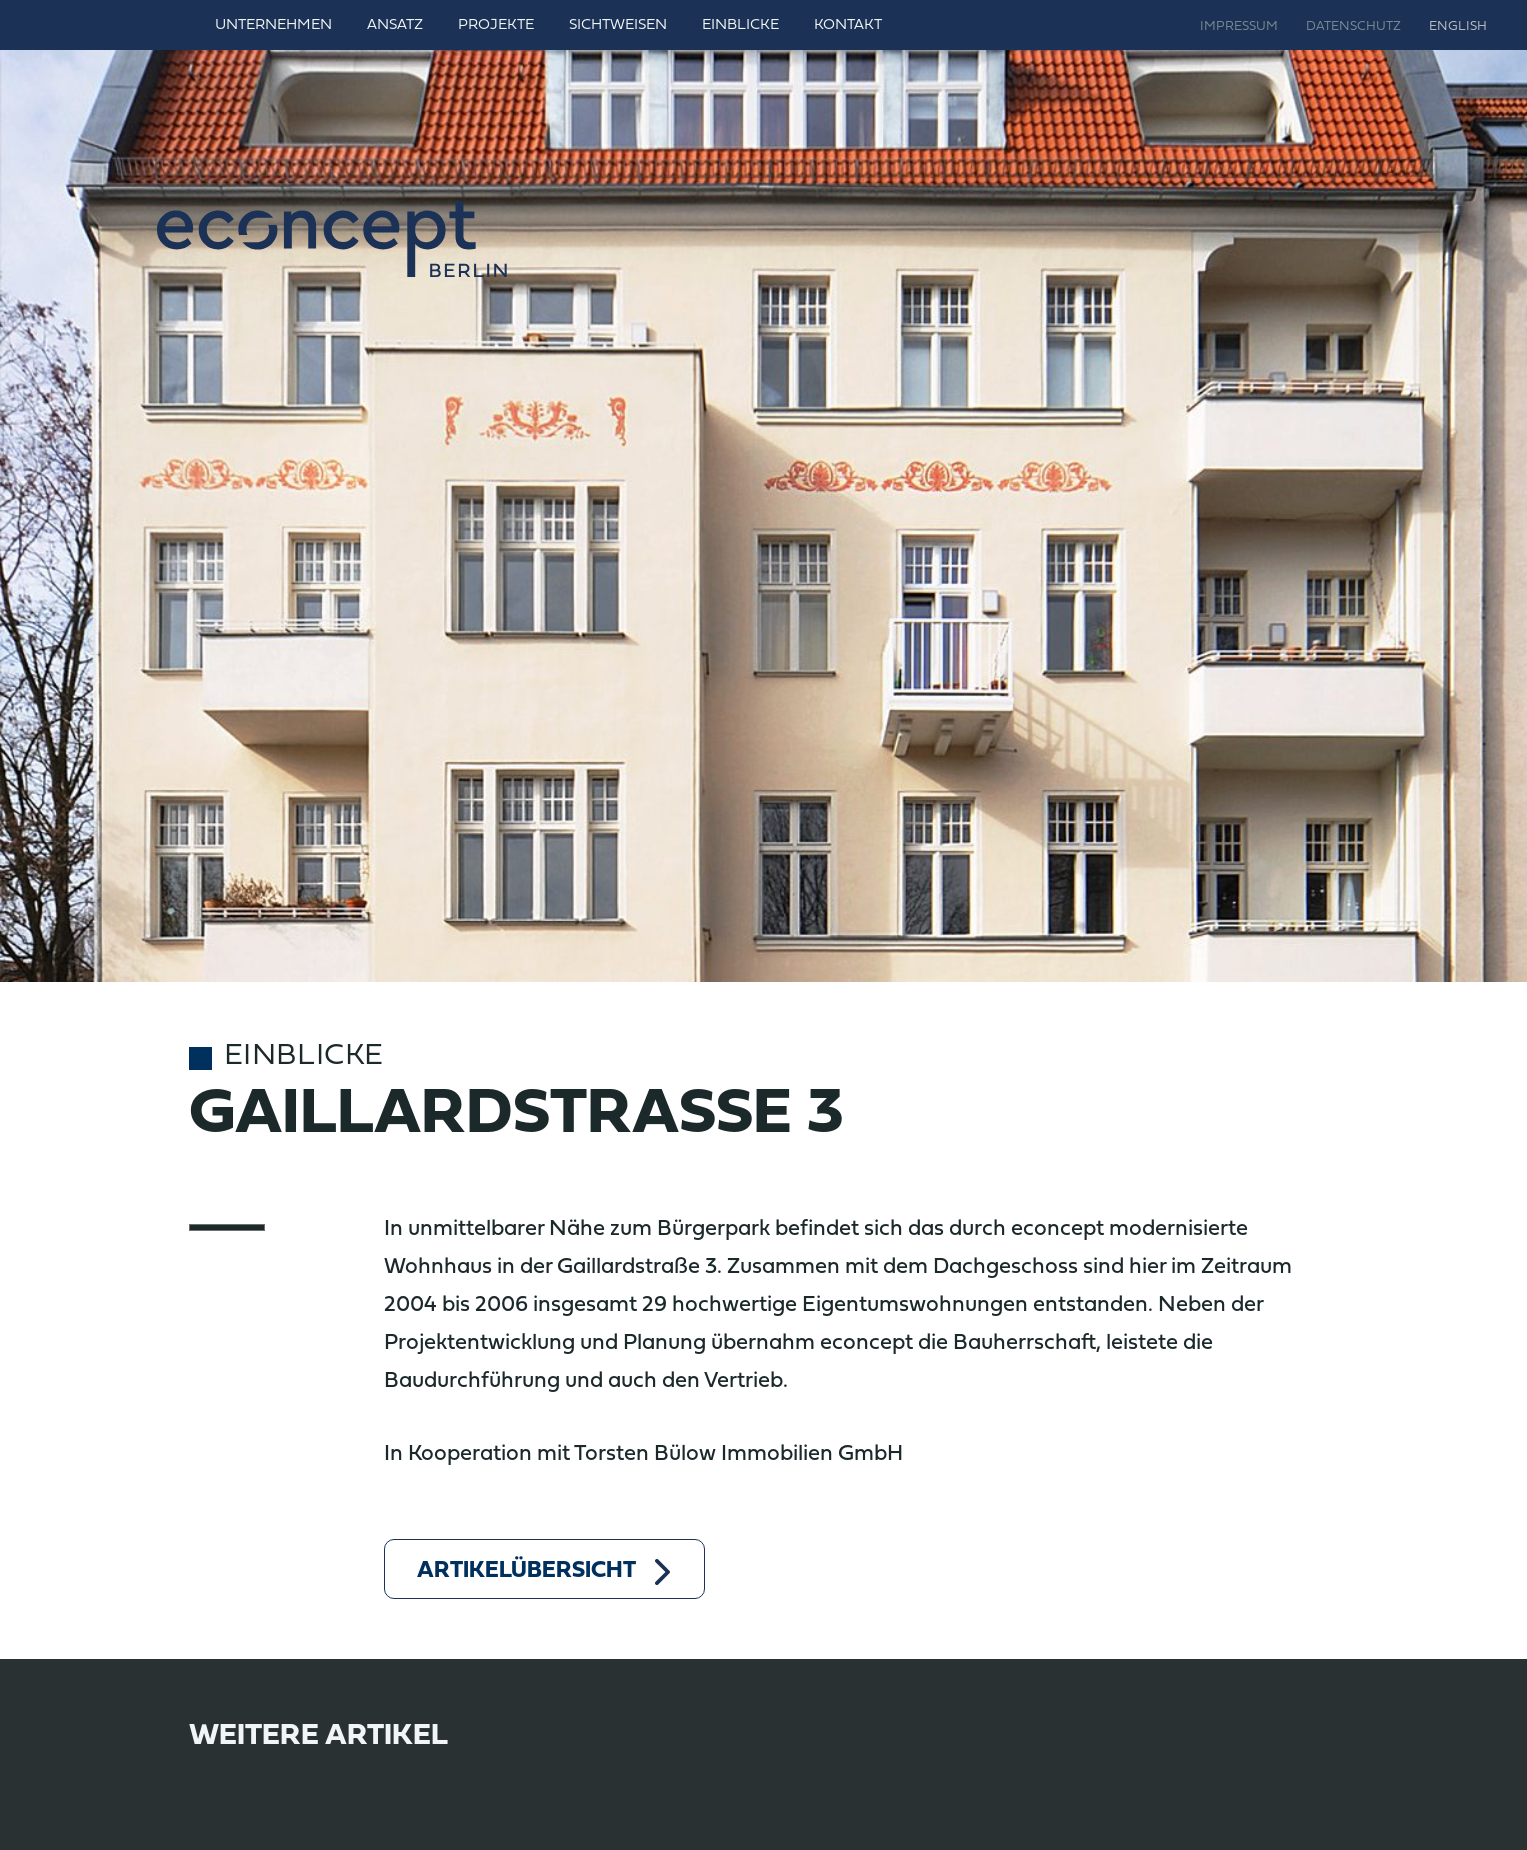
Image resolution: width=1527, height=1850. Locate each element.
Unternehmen (273, 25)
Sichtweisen (618, 25)
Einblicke (740, 25)
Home (172, 25)
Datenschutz (1353, 27)
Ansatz (395, 25)
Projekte (496, 25)
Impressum (1239, 27)
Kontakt (848, 25)
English (1458, 27)
